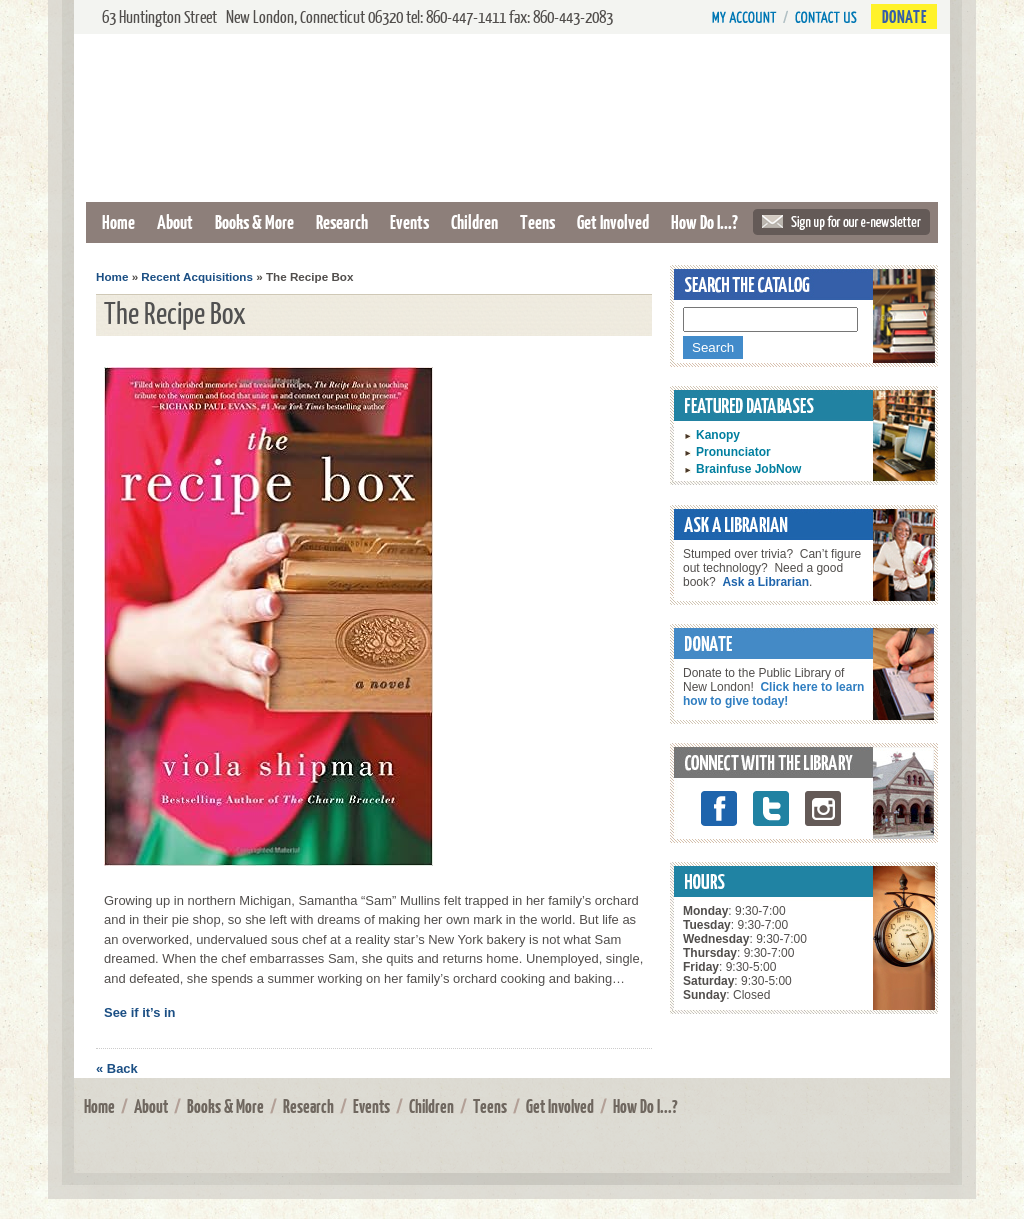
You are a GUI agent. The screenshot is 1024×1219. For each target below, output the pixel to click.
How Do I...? (704, 221)
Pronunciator (733, 452)
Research (342, 221)
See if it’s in (140, 1012)
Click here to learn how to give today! (773, 694)
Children (474, 221)
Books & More (254, 221)
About (175, 221)
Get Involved (613, 221)
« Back (117, 1068)
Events (409, 221)
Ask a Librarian (765, 582)
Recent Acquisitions (197, 276)
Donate (904, 16)
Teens (537, 221)
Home (118, 221)
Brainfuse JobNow (748, 469)
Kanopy (718, 435)
